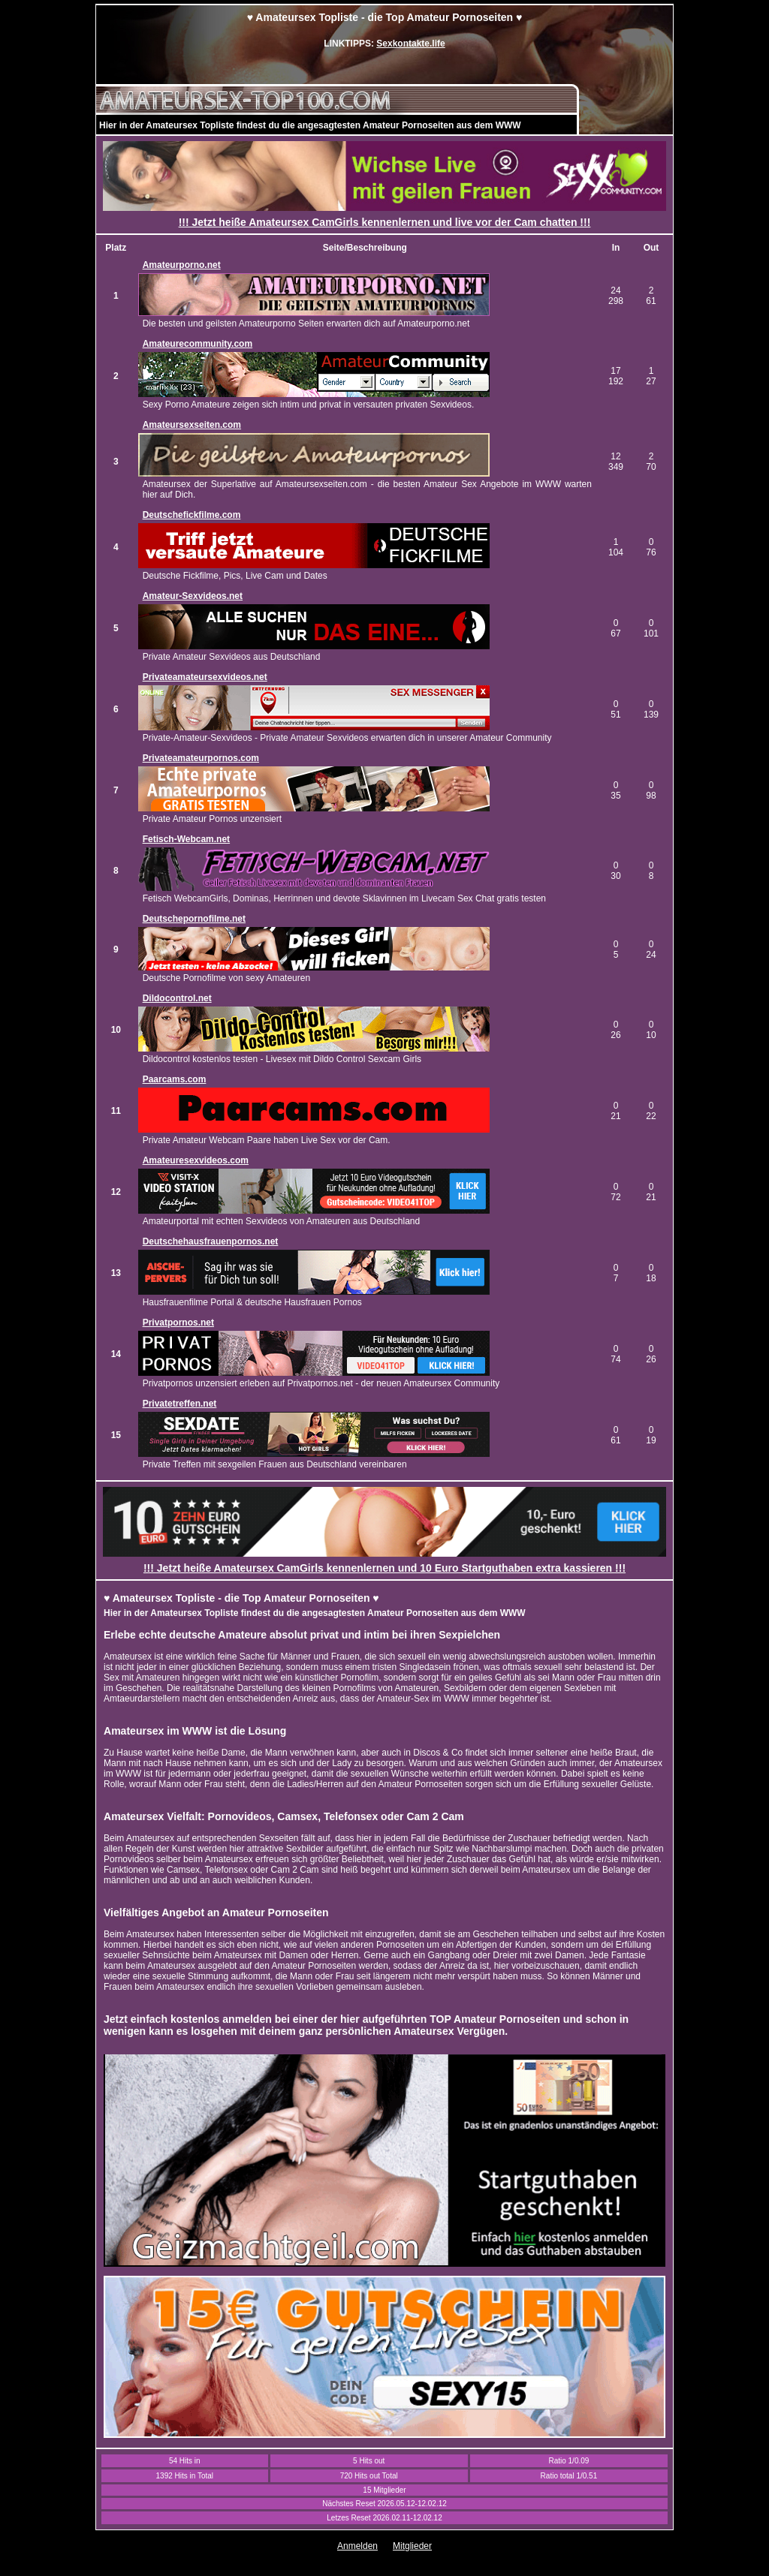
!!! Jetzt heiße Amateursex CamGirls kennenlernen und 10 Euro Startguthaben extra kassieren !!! (384, 1568)
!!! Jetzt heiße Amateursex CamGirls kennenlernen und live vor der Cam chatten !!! (385, 222)
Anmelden (357, 2546)
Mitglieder (412, 2546)
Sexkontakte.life (410, 43)
